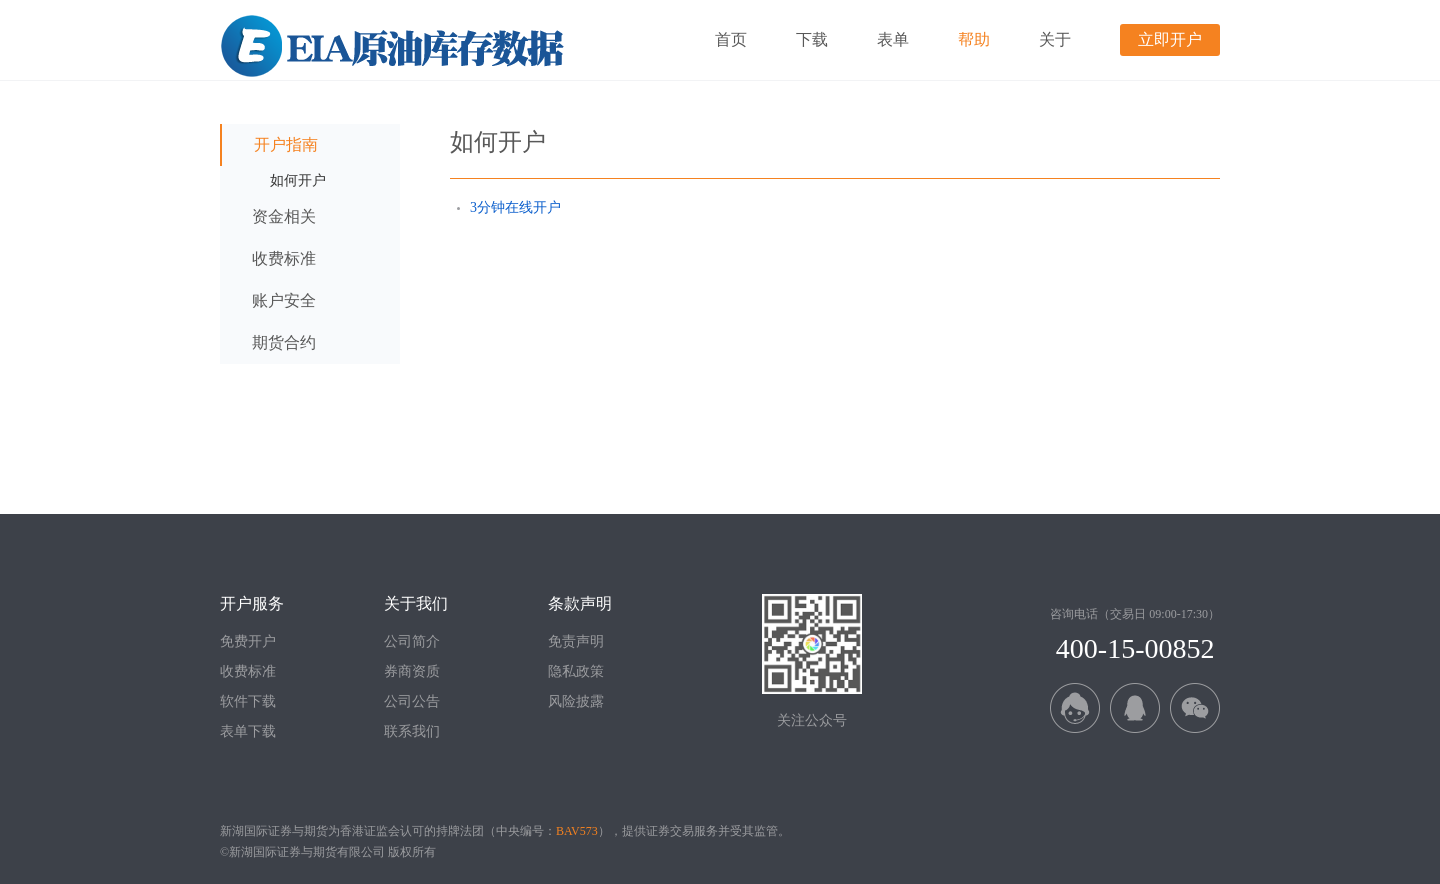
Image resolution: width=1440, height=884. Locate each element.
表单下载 (248, 731)
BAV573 (577, 831)
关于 (1055, 39)
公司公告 (412, 701)
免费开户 (248, 641)
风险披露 (576, 701)
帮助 (974, 39)
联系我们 (412, 731)
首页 (731, 39)
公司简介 (412, 641)
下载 (812, 39)
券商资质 (412, 671)
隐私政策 (576, 671)
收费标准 (248, 671)
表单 (893, 39)
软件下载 (248, 701)
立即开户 (1170, 39)
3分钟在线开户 (515, 207)
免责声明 (576, 641)
